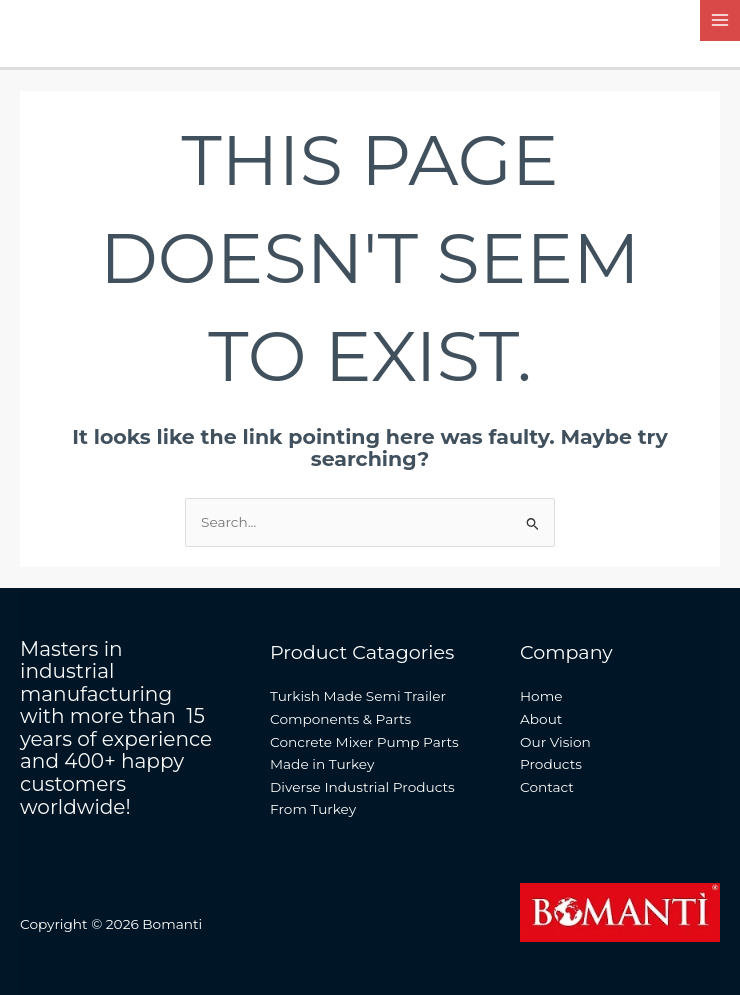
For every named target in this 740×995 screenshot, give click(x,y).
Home (541, 696)
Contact (547, 787)
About (541, 719)
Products (551, 764)
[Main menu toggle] (720, 20)
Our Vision (555, 742)
